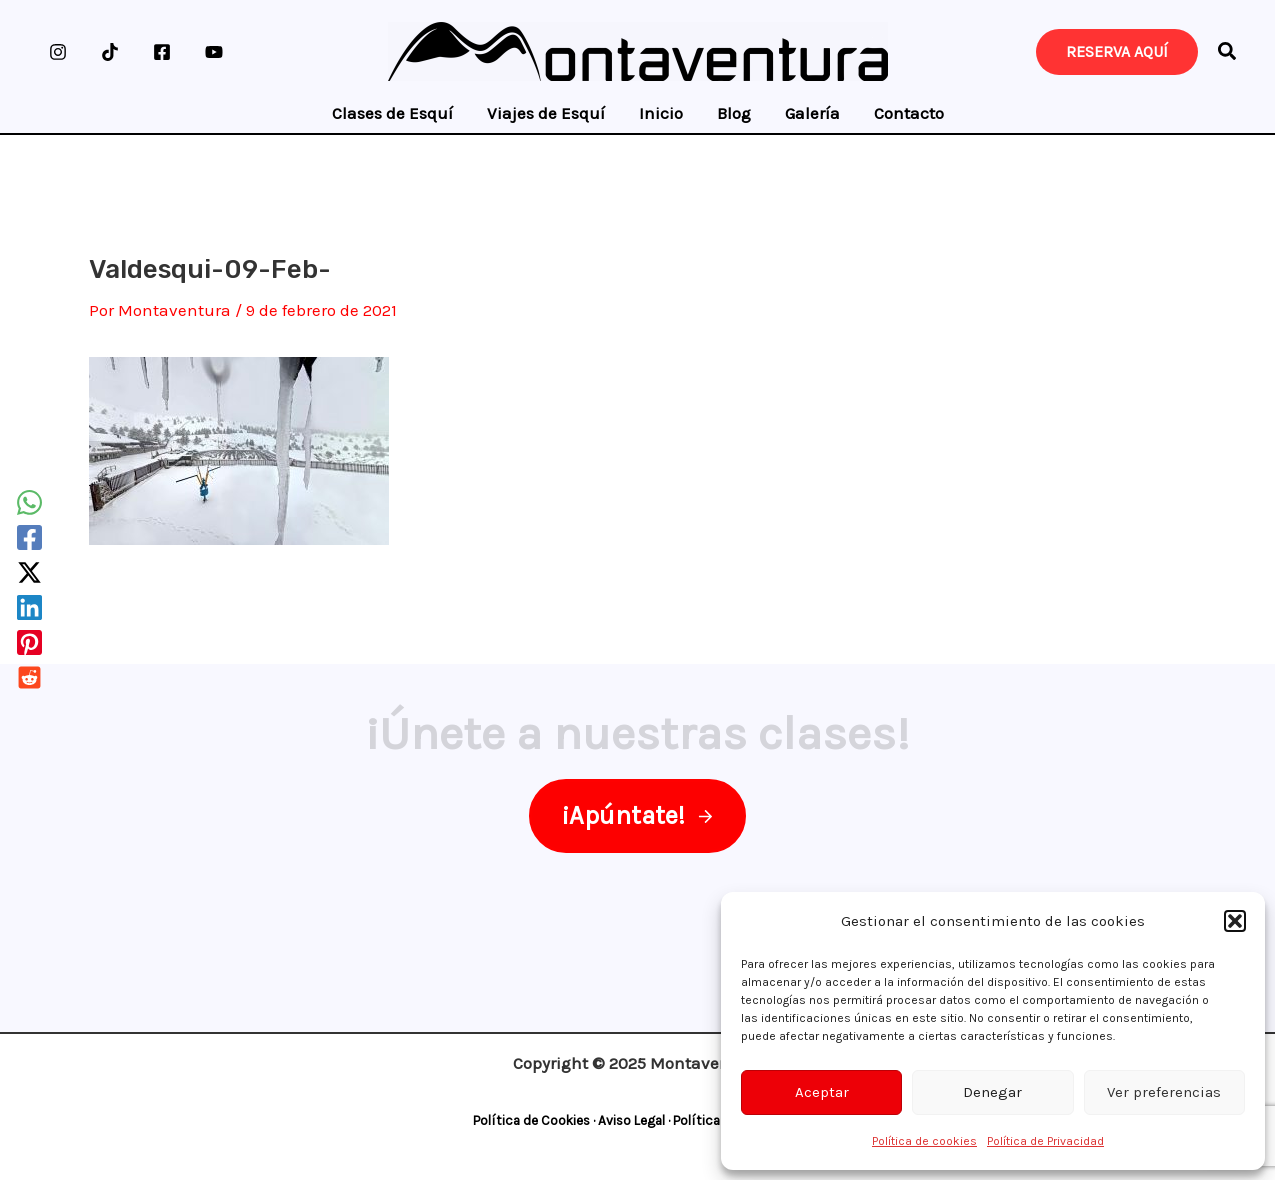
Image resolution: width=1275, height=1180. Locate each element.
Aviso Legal (631, 1120)
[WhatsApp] (29, 502)
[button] (1235, 921)
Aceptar (822, 1092)
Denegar (992, 1092)
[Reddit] (29, 677)
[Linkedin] (29, 607)
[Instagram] (58, 52)
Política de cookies (924, 1141)
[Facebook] (162, 52)
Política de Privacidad (1045, 1141)
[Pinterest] (29, 642)
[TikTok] (110, 52)
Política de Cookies (531, 1120)
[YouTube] (214, 52)
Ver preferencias (1164, 1092)
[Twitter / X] (29, 572)
